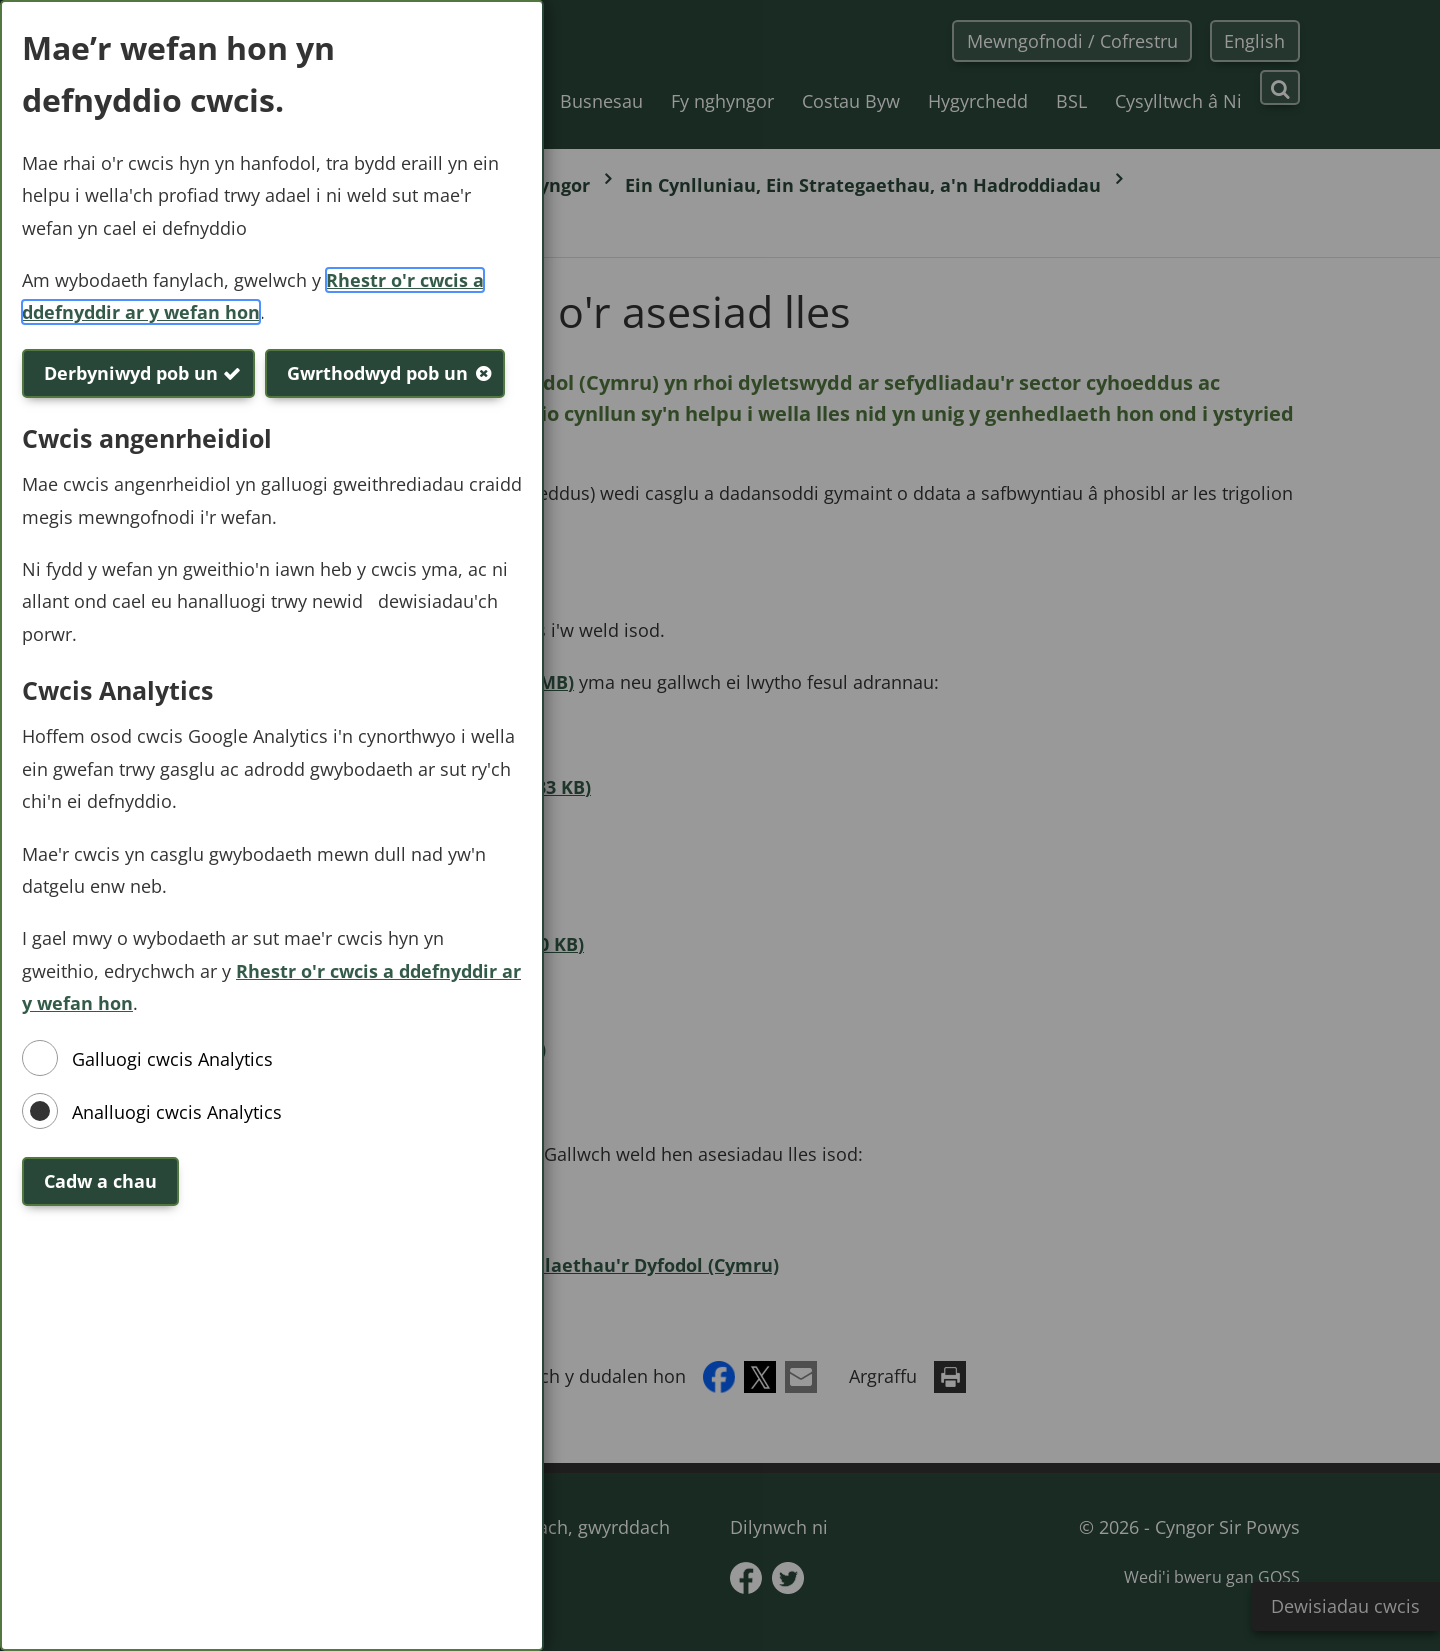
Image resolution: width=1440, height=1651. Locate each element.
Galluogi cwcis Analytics (172, 1059)
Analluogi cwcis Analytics (177, 1112)
